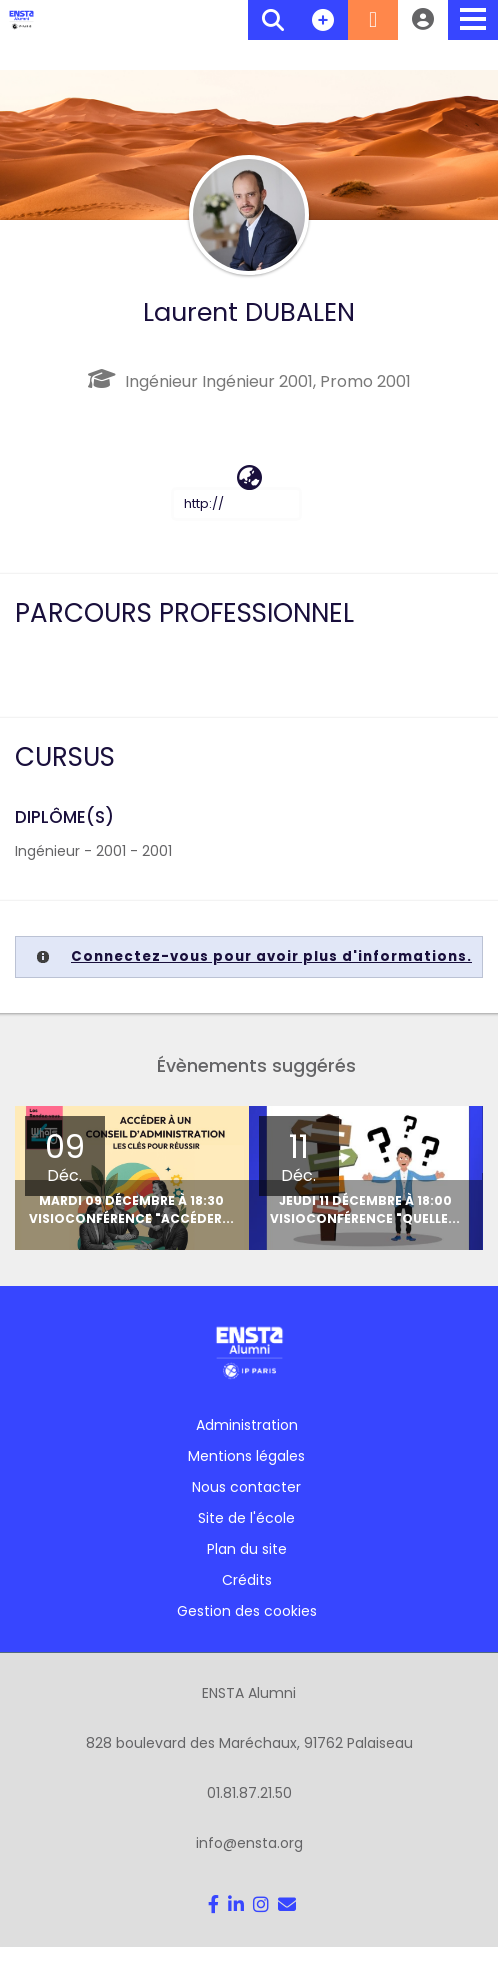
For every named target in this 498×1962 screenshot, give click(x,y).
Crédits (247, 1576)
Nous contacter (246, 1483)
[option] (338, 1176)
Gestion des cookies (247, 1607)
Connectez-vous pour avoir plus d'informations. (271, 956)
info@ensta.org (249, 1839)
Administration (247, 1421)
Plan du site (247, 1545)
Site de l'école (246, 1514)
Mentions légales (246, 1452)
